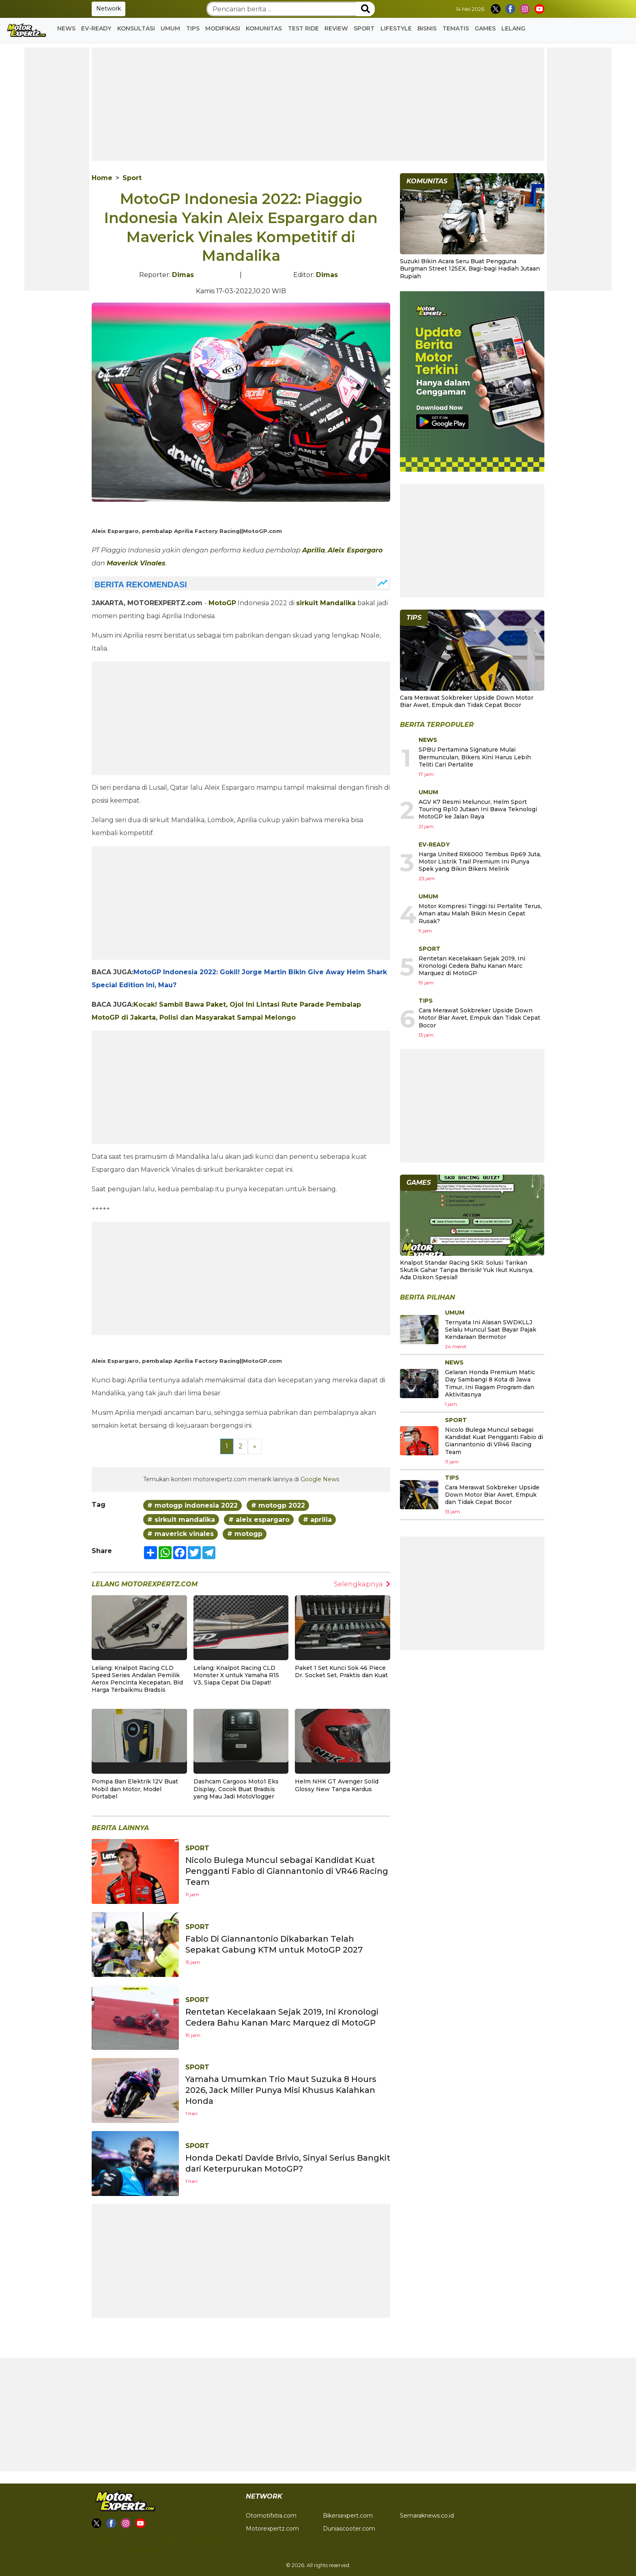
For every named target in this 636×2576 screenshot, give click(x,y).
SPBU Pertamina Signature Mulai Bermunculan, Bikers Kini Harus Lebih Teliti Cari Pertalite (475, 757)
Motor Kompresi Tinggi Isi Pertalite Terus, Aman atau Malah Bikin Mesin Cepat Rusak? (480, 913)
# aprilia (317, 1519)
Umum (170, 28)
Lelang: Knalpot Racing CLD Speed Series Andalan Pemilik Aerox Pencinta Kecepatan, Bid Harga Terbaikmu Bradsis (137, 1679)
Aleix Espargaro (355, 550)
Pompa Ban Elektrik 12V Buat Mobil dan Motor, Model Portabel (135, 1789)
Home (102, 178)
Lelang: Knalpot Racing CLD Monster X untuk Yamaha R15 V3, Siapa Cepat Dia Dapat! (236, 1675)
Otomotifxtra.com (271, 2515)
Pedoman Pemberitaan (125, 2549)
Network (108, 8)
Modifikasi (222, 28)
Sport (364, 28)
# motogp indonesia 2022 (192, 1505)
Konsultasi (136, 28)
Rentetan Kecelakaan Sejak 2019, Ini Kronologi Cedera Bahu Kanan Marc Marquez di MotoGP (472, 966)
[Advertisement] (56, 169)
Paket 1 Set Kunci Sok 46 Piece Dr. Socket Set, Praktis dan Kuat (341, 1671)
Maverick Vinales (136, 563)
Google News (320, 1479)
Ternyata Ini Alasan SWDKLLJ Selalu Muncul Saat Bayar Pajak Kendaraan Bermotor (490, 1330)
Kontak (102, 2540)
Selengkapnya (362, 1584)
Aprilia (313, 550)
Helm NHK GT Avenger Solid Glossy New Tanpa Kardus (336, 1785)
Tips (193, 28)
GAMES (485, 28)
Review (336, 28)
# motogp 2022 (278, 1505)
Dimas (183, 275)
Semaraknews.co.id (427, 2515)
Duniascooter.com (349, 2528)
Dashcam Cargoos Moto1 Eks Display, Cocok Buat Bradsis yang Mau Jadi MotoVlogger (236, 1789)
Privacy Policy (136, 2540)
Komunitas (264, 28)
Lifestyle (396, 28)
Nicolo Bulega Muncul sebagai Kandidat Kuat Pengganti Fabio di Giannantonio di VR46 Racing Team (286, 1871)
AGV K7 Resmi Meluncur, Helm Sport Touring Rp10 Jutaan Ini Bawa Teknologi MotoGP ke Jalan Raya (478, 809)
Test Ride (303, 28)
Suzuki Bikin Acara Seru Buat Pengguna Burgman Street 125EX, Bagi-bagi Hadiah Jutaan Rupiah (470, 268)
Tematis (456, 28)
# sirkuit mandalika (181, 1519)
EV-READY (96, 28)
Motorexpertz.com (272, 2528)
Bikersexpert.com (348, 2515)
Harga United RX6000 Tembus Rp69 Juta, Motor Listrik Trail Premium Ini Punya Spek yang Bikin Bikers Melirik (480, 861)
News (66, 28)
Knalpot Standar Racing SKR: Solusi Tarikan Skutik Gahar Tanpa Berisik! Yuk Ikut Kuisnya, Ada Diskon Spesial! (466, 1270)
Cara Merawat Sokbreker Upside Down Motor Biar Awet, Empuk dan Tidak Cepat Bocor (466, 701)
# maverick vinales (180, 1534)
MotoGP (222, 603)
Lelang (513, 28)
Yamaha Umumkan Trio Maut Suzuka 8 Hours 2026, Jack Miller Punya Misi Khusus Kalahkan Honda (280, 2090)
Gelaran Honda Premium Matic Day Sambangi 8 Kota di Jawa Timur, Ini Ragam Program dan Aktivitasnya (490, 1383)
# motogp (244, 1534)
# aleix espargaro (259, 1519)
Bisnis (426, 28)
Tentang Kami (208, 2540)
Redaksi (172, 2540)
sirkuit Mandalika (326, 603)
